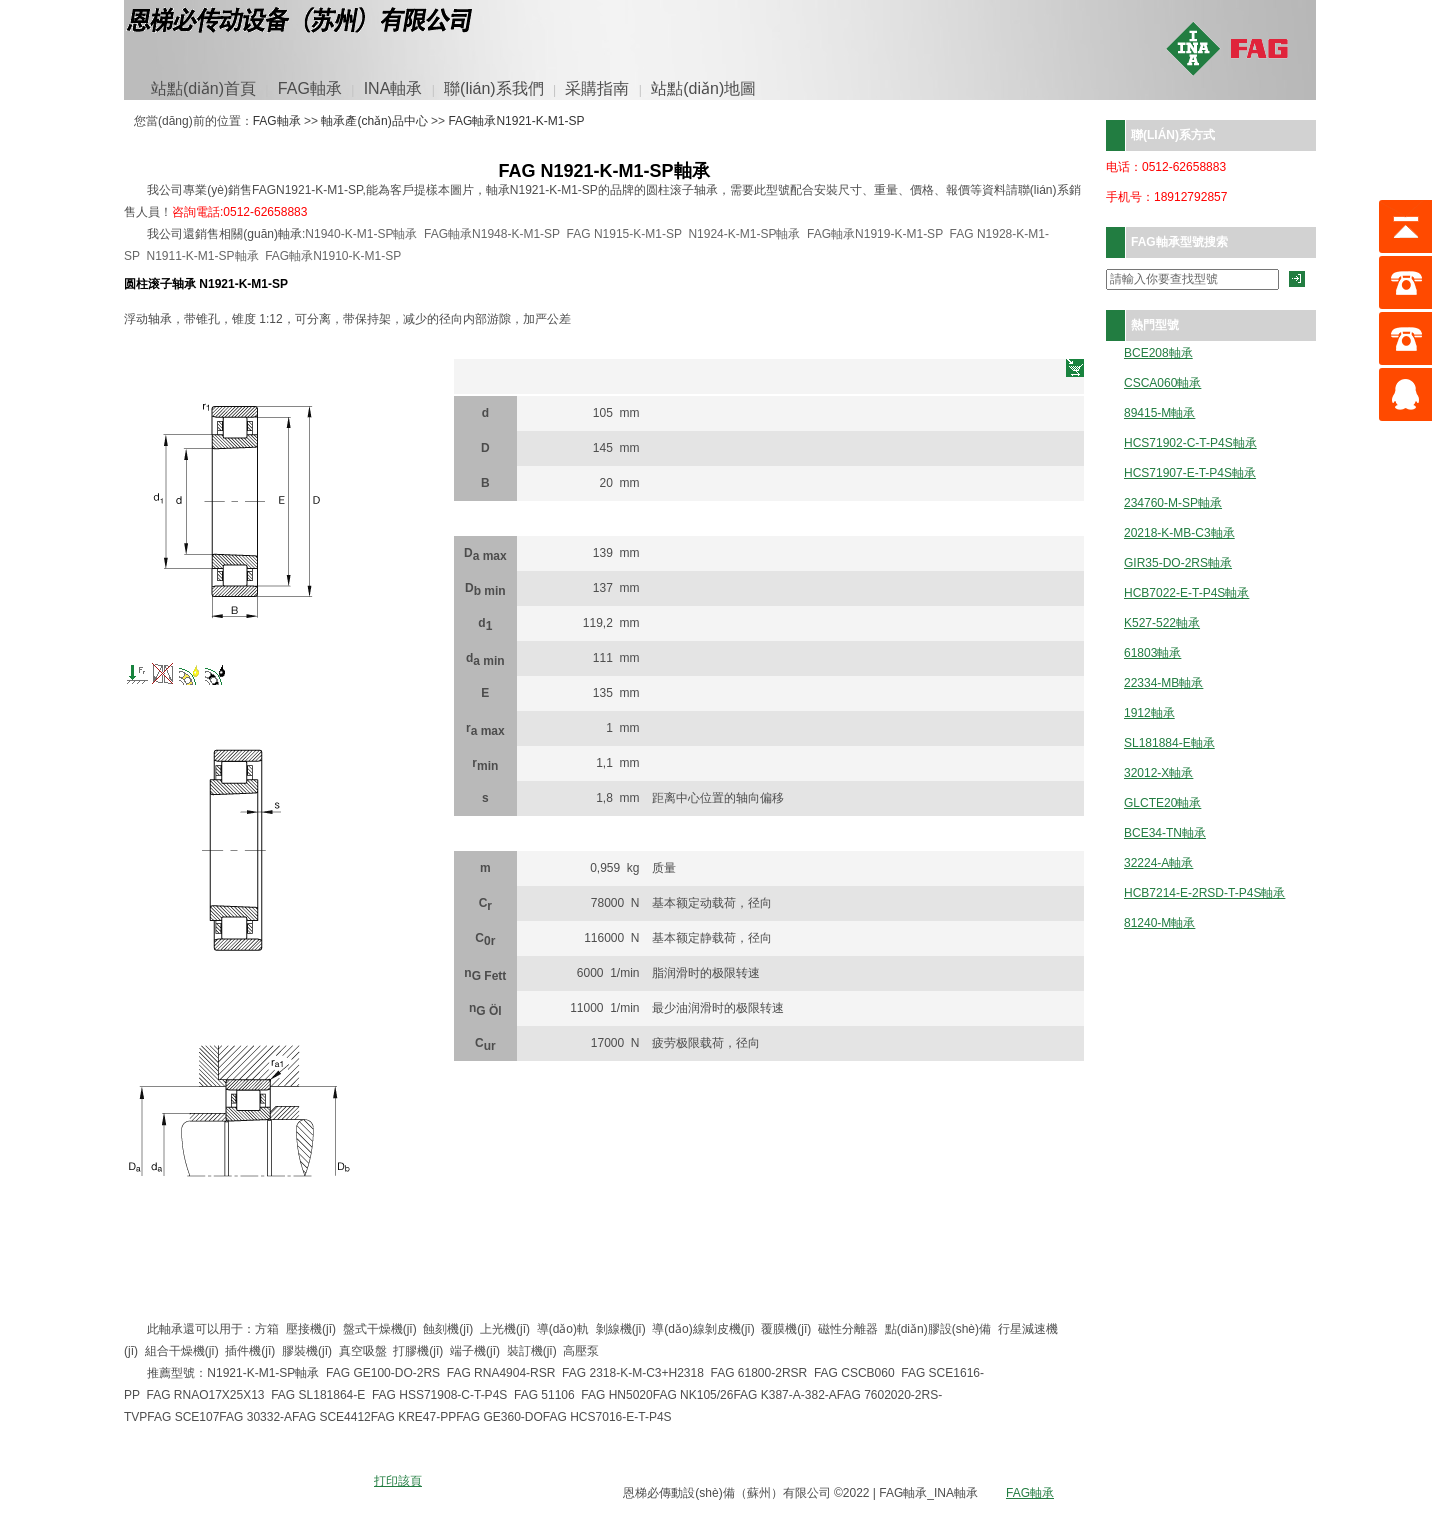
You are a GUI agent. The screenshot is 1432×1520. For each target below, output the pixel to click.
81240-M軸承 (1159, 923)
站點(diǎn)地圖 (703, 88)
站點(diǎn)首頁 (203, 88)
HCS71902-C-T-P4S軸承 (1190, 443)
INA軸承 (393, 88)
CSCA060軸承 (1162, 383)
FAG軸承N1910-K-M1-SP (333, 256)
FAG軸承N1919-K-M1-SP (875, 234)
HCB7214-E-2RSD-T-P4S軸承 (1204, 893)
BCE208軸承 (1158, 353)
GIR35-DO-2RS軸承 (1178, 563)
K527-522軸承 (1162, 623)
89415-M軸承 (1159, 413)
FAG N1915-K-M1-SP (624, 234)
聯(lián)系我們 (494, 88)
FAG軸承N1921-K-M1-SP (516, 121)
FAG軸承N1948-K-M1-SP (492, 234)
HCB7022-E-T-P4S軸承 (1186, 593)
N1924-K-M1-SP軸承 (744, 234)
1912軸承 (1149, 713)
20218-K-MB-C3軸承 (1179, 533)
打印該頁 (398, 1481)
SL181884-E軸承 (1169, 743)
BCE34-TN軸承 (1165, 833)
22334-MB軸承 (1163, 683)
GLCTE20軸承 (1162, 803)
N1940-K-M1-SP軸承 (361, 234)
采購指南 (597, 88)
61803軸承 (1152, 653)
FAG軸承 (310, 88)
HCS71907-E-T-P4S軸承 (1190, 473)
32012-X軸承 (1158, 773)
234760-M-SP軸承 (1173, 503)
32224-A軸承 (1158, 863)
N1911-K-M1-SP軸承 (202, 256)
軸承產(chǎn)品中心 (374, 121)
